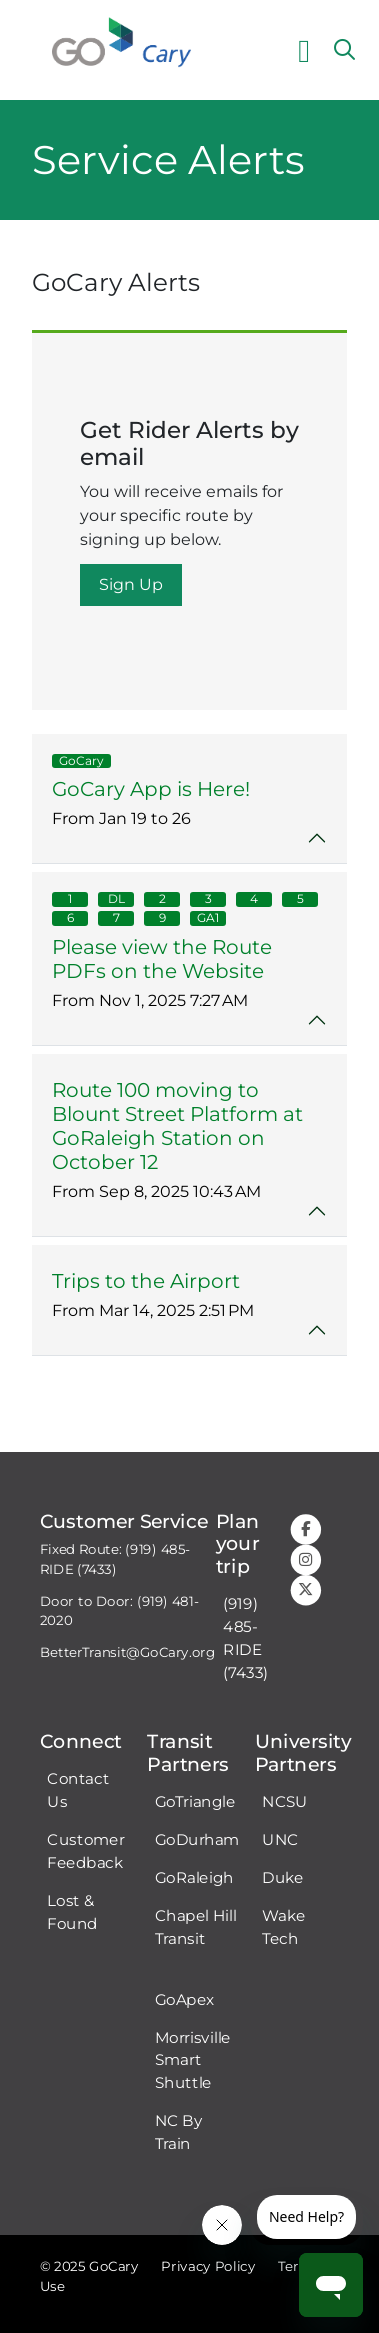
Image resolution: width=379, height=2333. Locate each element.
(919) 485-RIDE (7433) (245, 1638)
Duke (283, 1878)
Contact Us (78, 1790)
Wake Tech (284, 1927)
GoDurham (197, 1840)
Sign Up (131, 584)
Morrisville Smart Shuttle (193, 2060)
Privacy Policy (208, 2266)
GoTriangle (195, 1802)
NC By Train (179, 2132)
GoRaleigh (194, 1878)
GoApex (185, 1999)
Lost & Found (72, 1912)
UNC (280, 1840)
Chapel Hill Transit (196, 1927)
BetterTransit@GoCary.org (128, 1652)
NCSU (285, 1802)
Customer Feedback (85, 1851)
